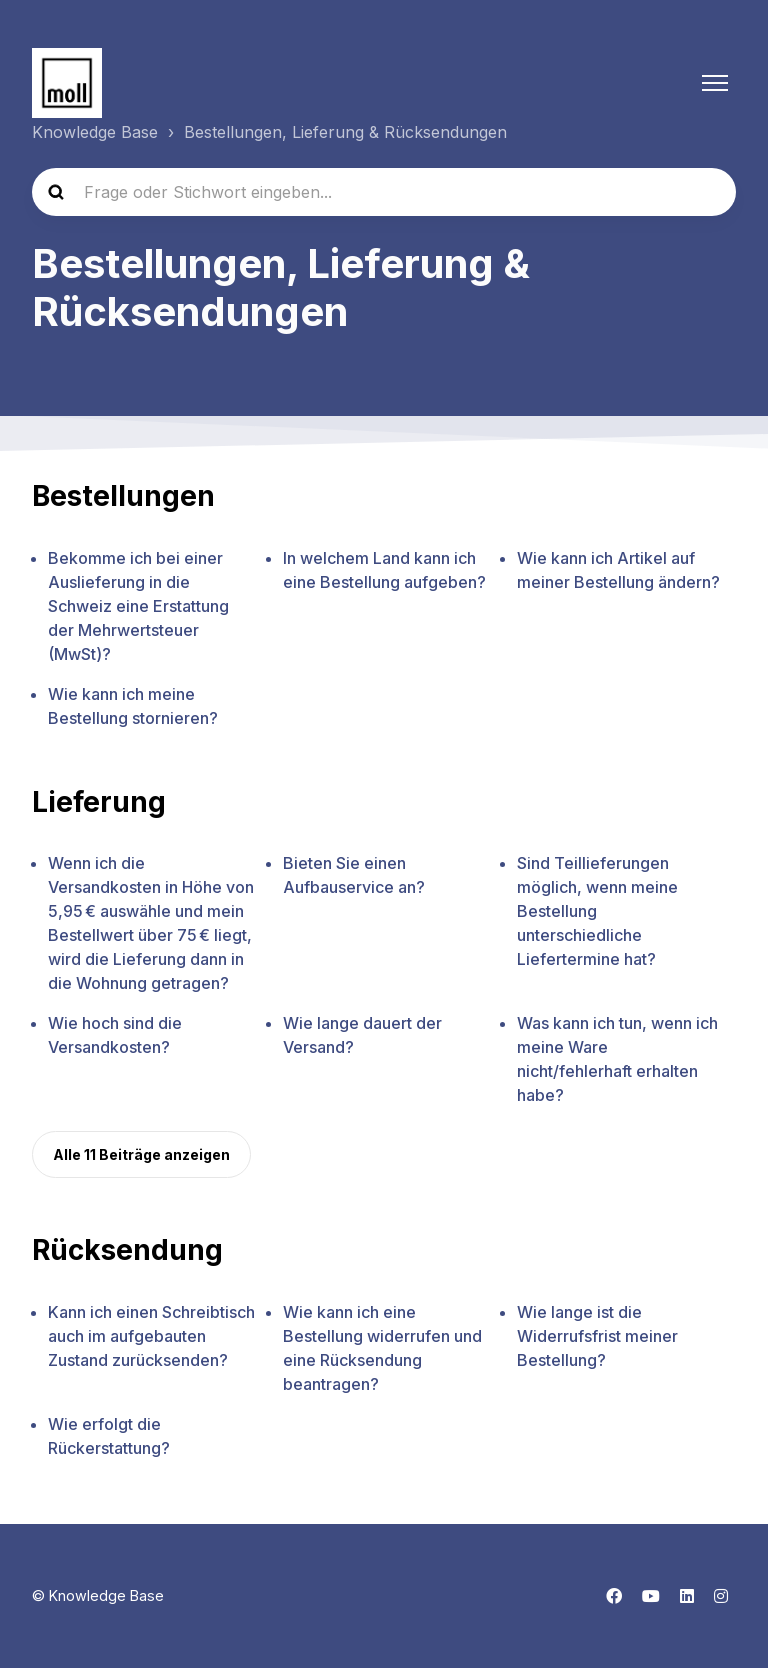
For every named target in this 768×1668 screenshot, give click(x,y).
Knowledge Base (95, 132)
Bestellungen (123, 496)
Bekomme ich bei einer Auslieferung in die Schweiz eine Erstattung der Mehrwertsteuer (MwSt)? (138, 606)
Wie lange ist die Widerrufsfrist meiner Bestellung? (597, 1336)
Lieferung (99, 802)
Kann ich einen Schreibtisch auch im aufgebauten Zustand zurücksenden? (151, 1336)
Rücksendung (127, 1250)
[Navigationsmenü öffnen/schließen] (715, 83)
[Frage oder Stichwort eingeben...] (384, 192)
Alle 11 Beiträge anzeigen (141, 1154)
